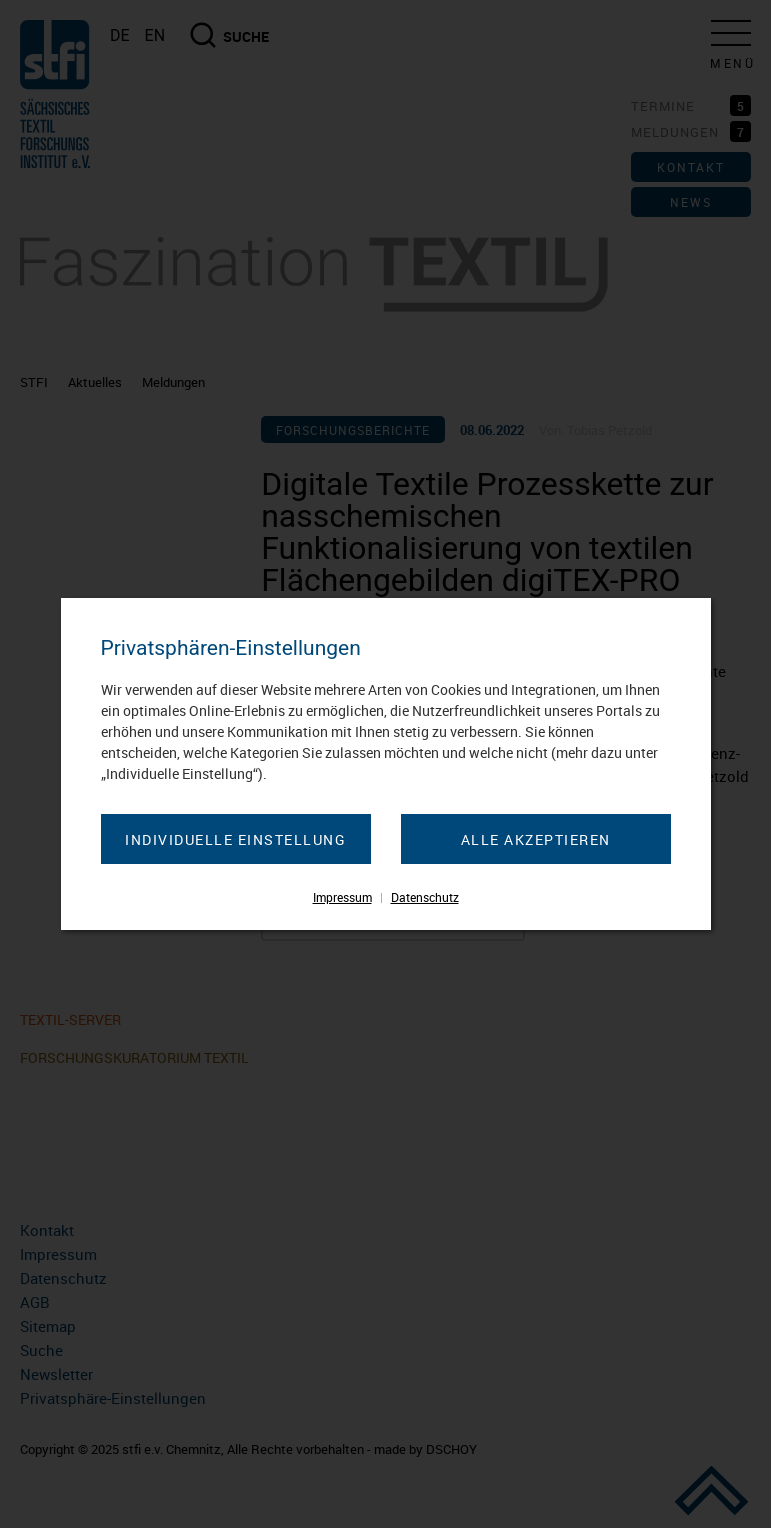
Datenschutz (425, 897)
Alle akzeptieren (536, 839)
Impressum (342, 897)
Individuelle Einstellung (235, 839)
